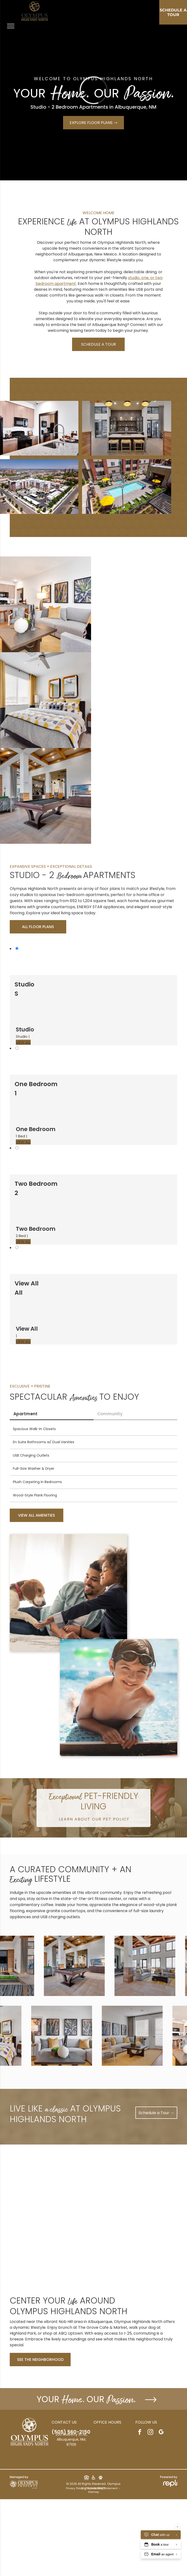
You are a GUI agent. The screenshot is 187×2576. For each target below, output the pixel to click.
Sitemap (93, 2493)
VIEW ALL (23, 1042)
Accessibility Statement (102, 2489)
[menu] (10, 26)
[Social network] (86, 2479)
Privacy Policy (74, 2489)
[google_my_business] (161, 2433)
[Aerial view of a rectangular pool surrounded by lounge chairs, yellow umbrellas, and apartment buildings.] (126, 486)
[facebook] (139, 2433)
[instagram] (150, 2433)
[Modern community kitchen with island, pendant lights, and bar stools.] (126, 428)
